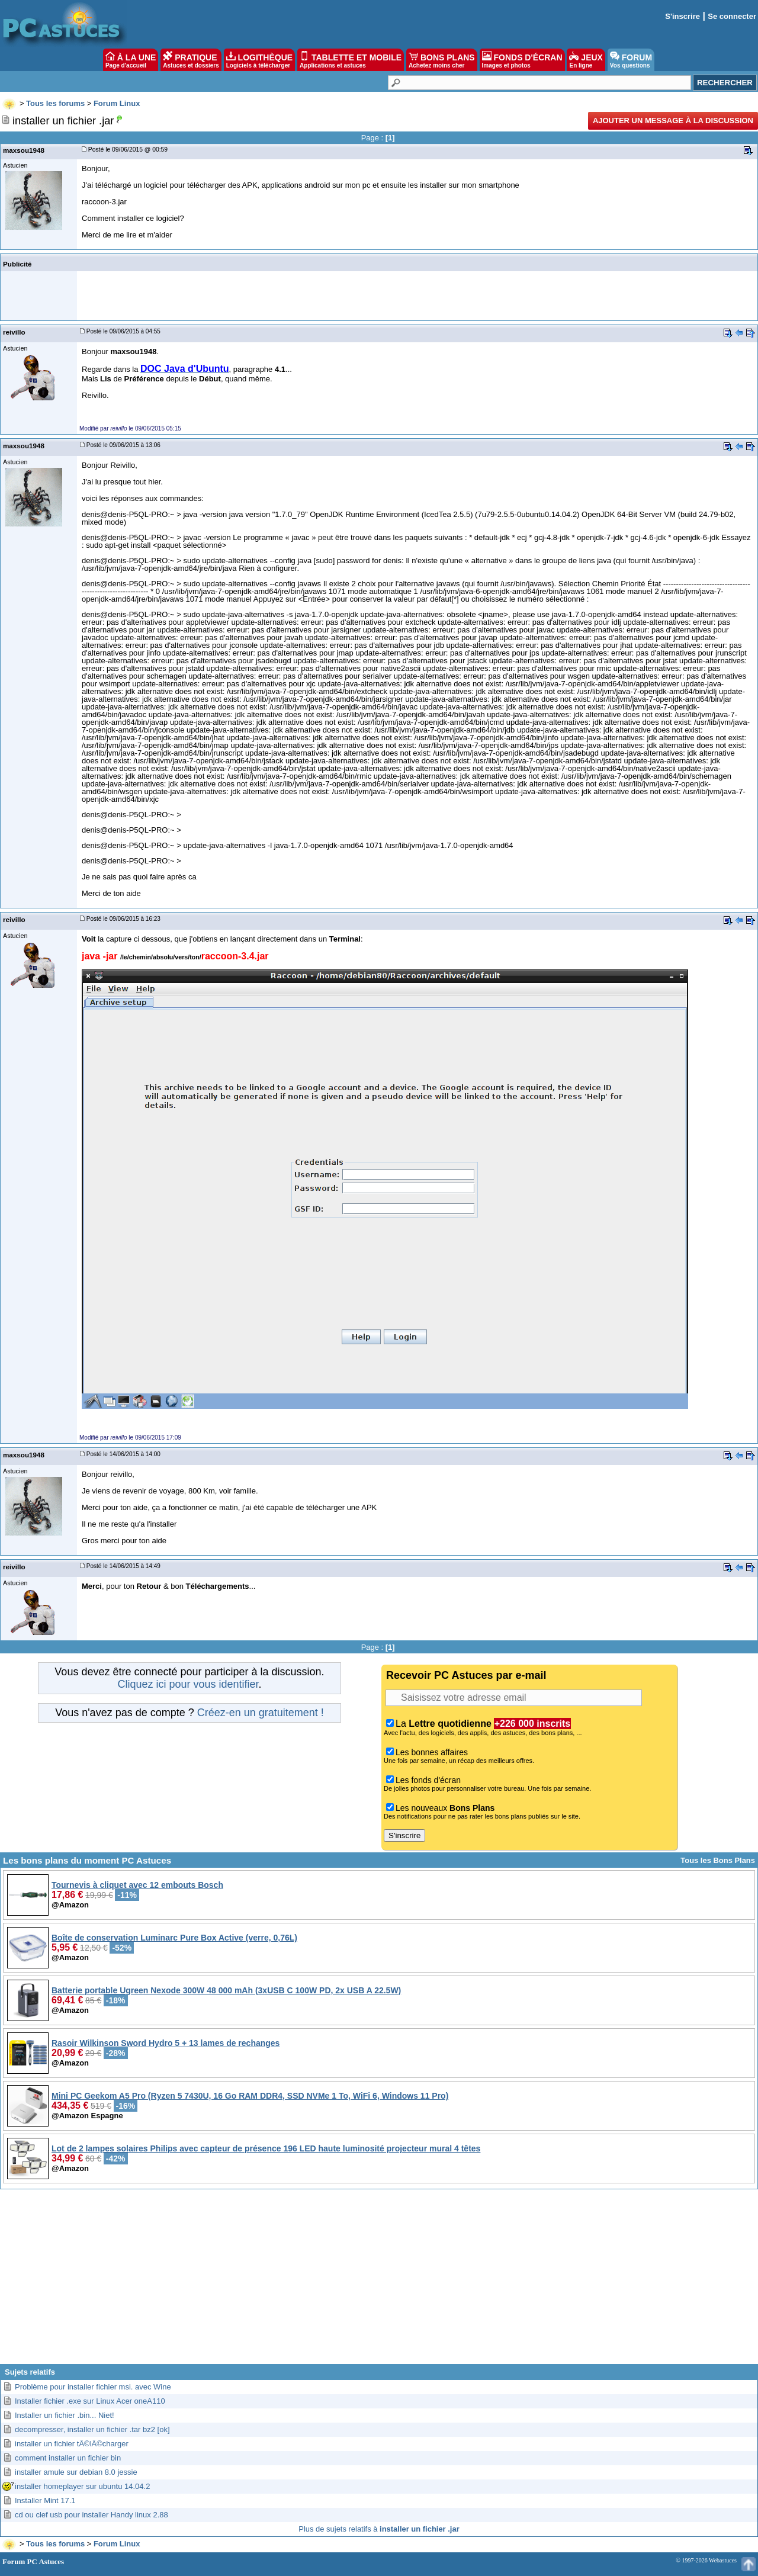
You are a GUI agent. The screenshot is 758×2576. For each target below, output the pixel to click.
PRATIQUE (191, 60)
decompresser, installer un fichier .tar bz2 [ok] (92, 2429)
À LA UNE (130, 60)
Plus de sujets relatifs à (378, 2528)
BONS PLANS (442, 60)
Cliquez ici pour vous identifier (187, 1684)
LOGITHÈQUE (259, 60)
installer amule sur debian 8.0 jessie (76, 2472)
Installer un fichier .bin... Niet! (64, 2415)
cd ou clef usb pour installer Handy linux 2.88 (91, 2514)
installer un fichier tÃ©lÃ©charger (72, 2443)
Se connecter (732, 16)
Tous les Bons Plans (717, 1860)
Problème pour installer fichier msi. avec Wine (93, 2386)
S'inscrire (682, 16)
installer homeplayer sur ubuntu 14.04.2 (82, 2486)
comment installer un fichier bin (68, 2457)
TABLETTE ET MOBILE (351, 60)
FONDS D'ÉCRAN (522, 60)
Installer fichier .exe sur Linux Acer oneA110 (90, 2401)
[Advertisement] (379, 2281)
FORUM (631, 60)
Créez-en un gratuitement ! (260, 1713)
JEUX (585, 60)
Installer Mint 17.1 (45, 2500)
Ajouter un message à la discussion (673, 120)
